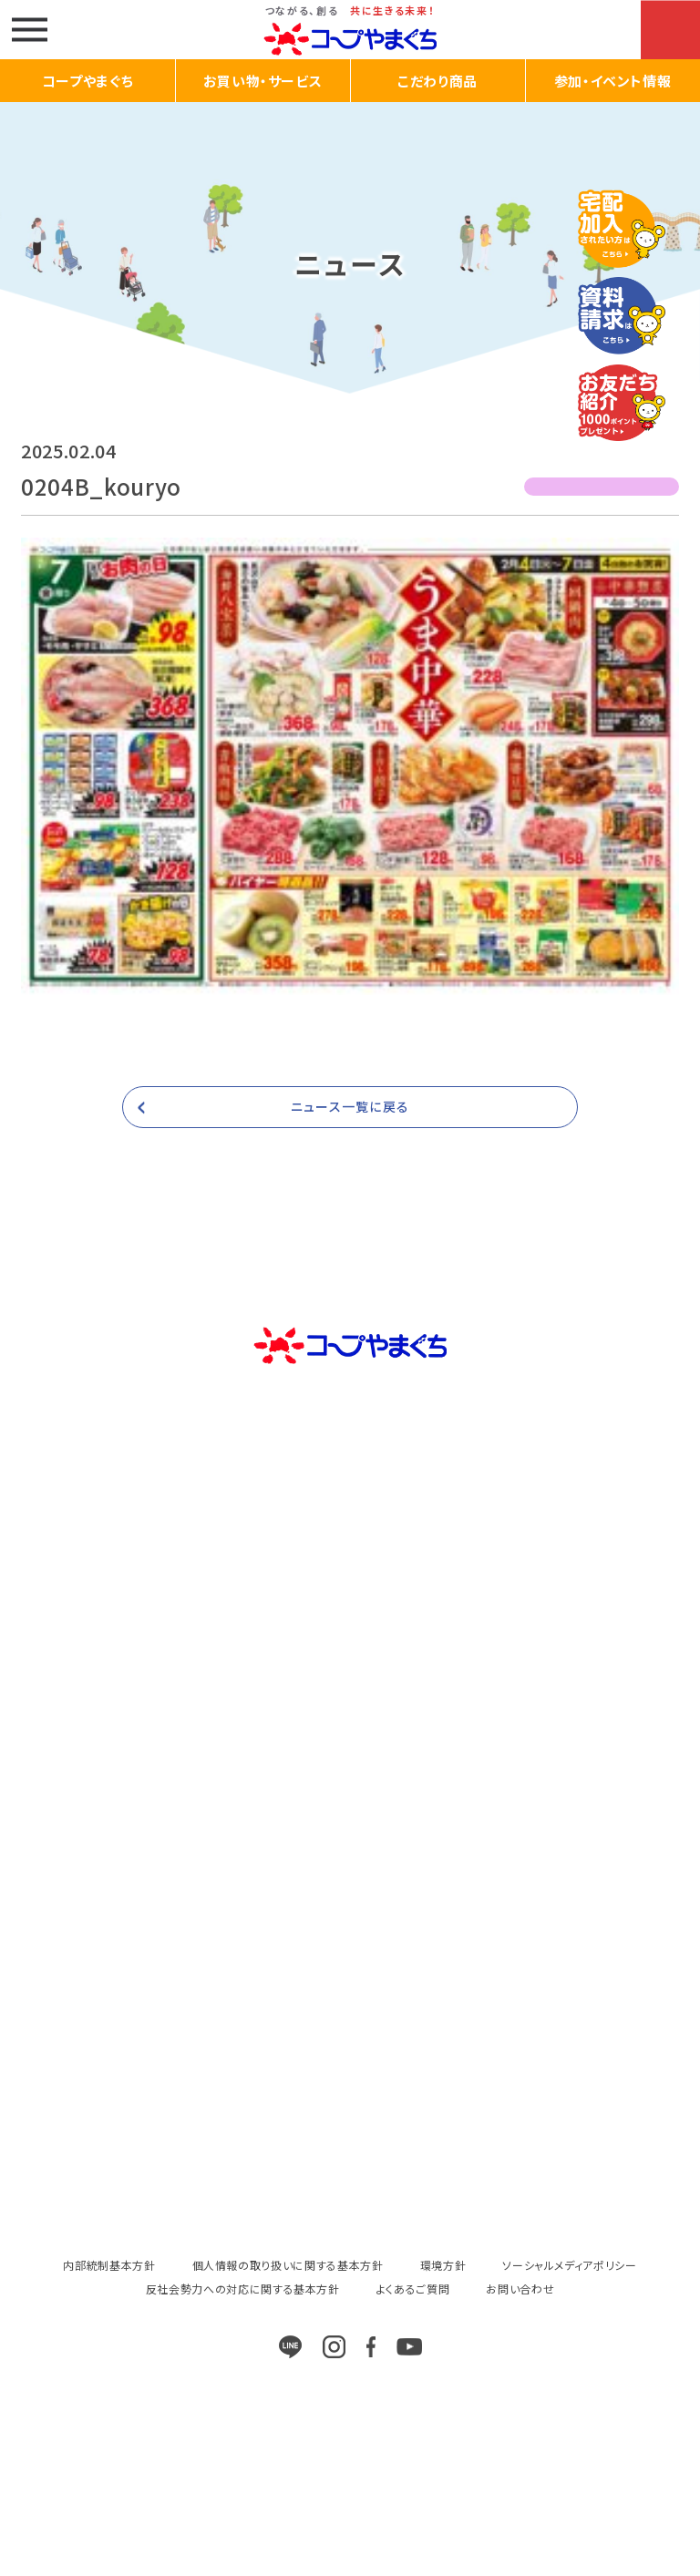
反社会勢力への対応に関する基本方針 (243, 2288)
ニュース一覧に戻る (350, 1106)
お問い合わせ (520, 2288)
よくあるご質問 (413, 2288)
